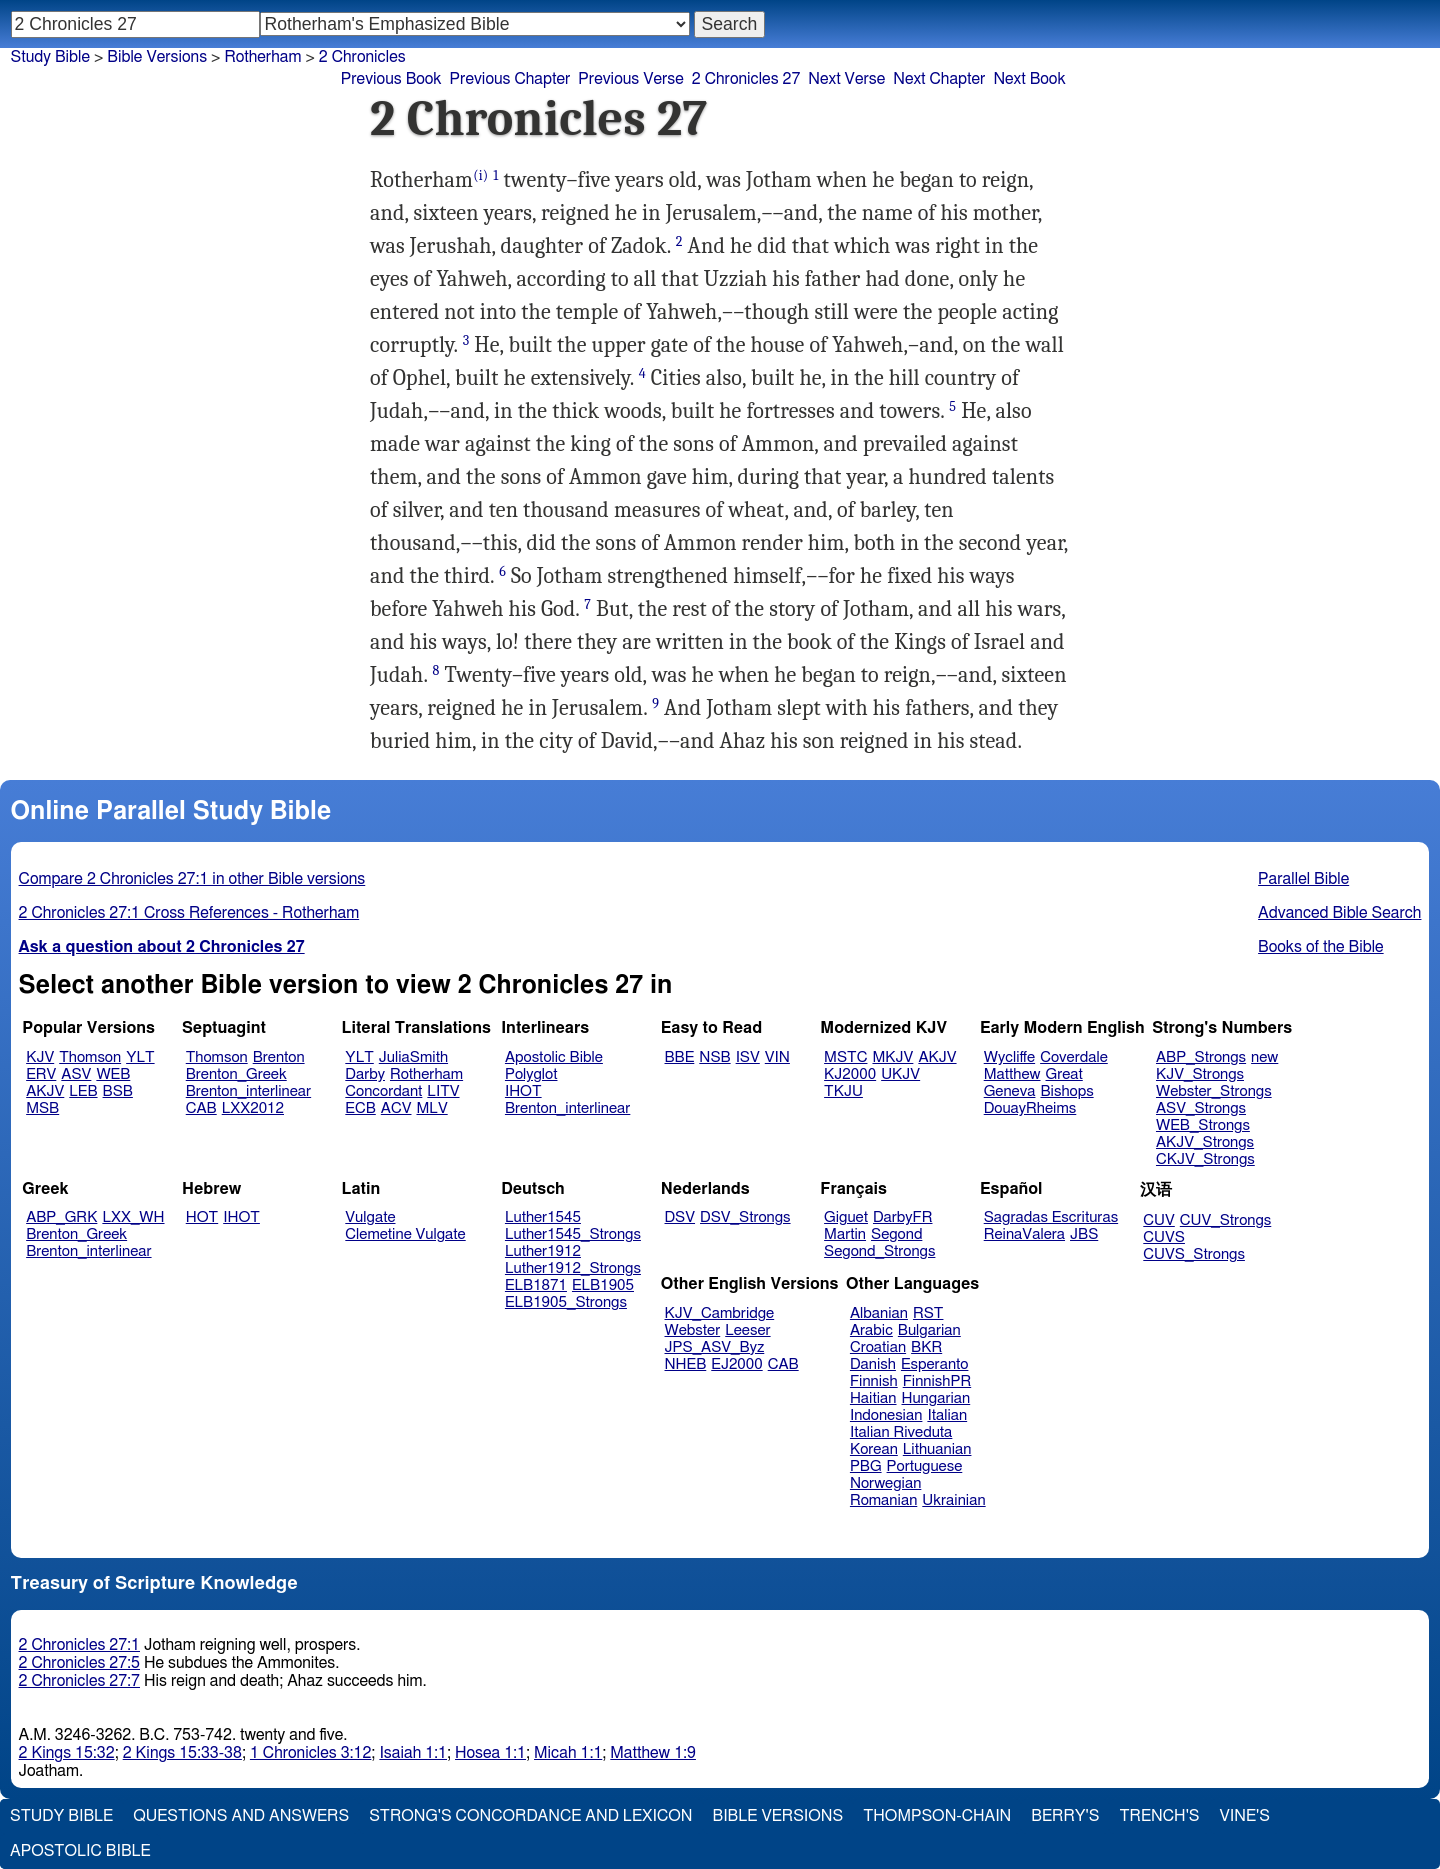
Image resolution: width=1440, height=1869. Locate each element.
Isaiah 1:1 (413, 1753)
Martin (845, 1234)
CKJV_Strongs (1205, 1159)
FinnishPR (937, 1381)
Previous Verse (630, 79)
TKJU (843, 1091)
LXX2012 (253, 1108)
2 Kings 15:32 (67, 1753)
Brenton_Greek (236, 1074)
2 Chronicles (362, 57)
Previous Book (391, 79)
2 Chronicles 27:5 (79, 1663)
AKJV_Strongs (1205, 1142)
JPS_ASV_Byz (715, 1347)
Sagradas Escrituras (1051, 1217)
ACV (396, 1108)
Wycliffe (1009, 1057)
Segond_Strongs (879, 1251)
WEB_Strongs (1203, 1125)
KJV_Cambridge (720, 1313)
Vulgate (370, 1217)
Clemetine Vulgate (405, 1234)
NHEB (686, 1364)
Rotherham (426, 1074)
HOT (202, 1217)
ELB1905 (603, 1285)
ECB (360, 1108)
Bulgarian (929, 1330)
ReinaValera (1024, 1234)
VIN (777, 1057)
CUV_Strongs (1225, 1220)
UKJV (900, 1074)
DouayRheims (1030, 1108)
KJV (40, 1057)
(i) (480, 175)
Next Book (1029, 79)
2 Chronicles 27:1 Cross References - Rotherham (189, 913)
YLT (140, 1057)
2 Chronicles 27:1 (79, 1645)
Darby (365, 1074)
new (1264, 1057)
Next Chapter (939, 79)
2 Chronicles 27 (746, 79)
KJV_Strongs (1200, 1074)
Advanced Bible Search (1339, 913)
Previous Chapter (510, 79)
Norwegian (885, 1483)
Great (1064, 1074)
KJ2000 (850, 1074)
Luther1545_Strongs (573, 1234)
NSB (714, 1057)
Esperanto (935, 1364)
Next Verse (846, 79)
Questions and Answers (241, 1816)
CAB (201, 1108)
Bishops (1066, 1091)
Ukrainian (953, 1500)
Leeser (747, 1330)
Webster (693, 1330)
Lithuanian (937, 1449)
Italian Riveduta (901, 1432)
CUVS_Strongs (1194, 1254)
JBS (1084, 1234)
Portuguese (925, 1466)
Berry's (1065, 1816)
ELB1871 (536, 1285)
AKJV (45, 1091)
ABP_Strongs (1201, 1057)
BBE (680, 1057)
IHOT (523, 1091)
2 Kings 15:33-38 (182, 1753)
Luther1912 (543, 1251)
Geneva (1010, 1091)
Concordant (383, 1091)
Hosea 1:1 (490, 1753)
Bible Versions (157, 57)
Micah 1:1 (568, 1753)
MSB (42, 1108)
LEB (83, 1091)
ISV (748, 1057)
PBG (866, 1466)
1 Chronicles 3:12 (310, 1753)
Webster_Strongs (1214, 1091)
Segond (896, 1234)
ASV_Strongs (1201, 1108)
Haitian (873, 1398)
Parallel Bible (1303, 879)
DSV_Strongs (745, 1217)
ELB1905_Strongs (566, 1302)
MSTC (845, 1057)
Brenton (279, 1057)
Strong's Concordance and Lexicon (530, 1816)
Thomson (90, 1057)
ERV (41, 1074)
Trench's (1159, 1816)
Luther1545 (543, 1217)
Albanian (879, 1313)
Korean (874, 1449)
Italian (947, 1415)
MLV (431, 1108)
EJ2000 (736, 1364)
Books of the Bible (1321, 947)
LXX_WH (133, 1217)
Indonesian (886, 1415)
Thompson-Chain (937, 1816)
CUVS (1164, 1237)
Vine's (1245, 1816)
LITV (443, 1091)
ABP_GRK (61, 1217)
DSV (680, 1217)
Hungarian (936, 1398)
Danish (873, 1364)
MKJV (892, 1057)
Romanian (883, 1500)
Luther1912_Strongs (573, 1268)
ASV (76, 1074)
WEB (113, 1074)
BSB (118, 1091)
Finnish (874, 1381)
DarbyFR (903, 1217)
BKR (926, 1347)
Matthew (1012, 1074)
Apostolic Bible (80, 1851)
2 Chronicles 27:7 (79, 1681)
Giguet (846, 1217)
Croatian (878, 1347)
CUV (1159, 1220)
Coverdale (1074, 1057)
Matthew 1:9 (653, 1753)
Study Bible (50, 57)
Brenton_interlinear (248, 1091)
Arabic (871, 1330)
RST (928, 1313)
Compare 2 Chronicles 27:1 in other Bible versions (192, 879)
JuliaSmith (413, 1057)
